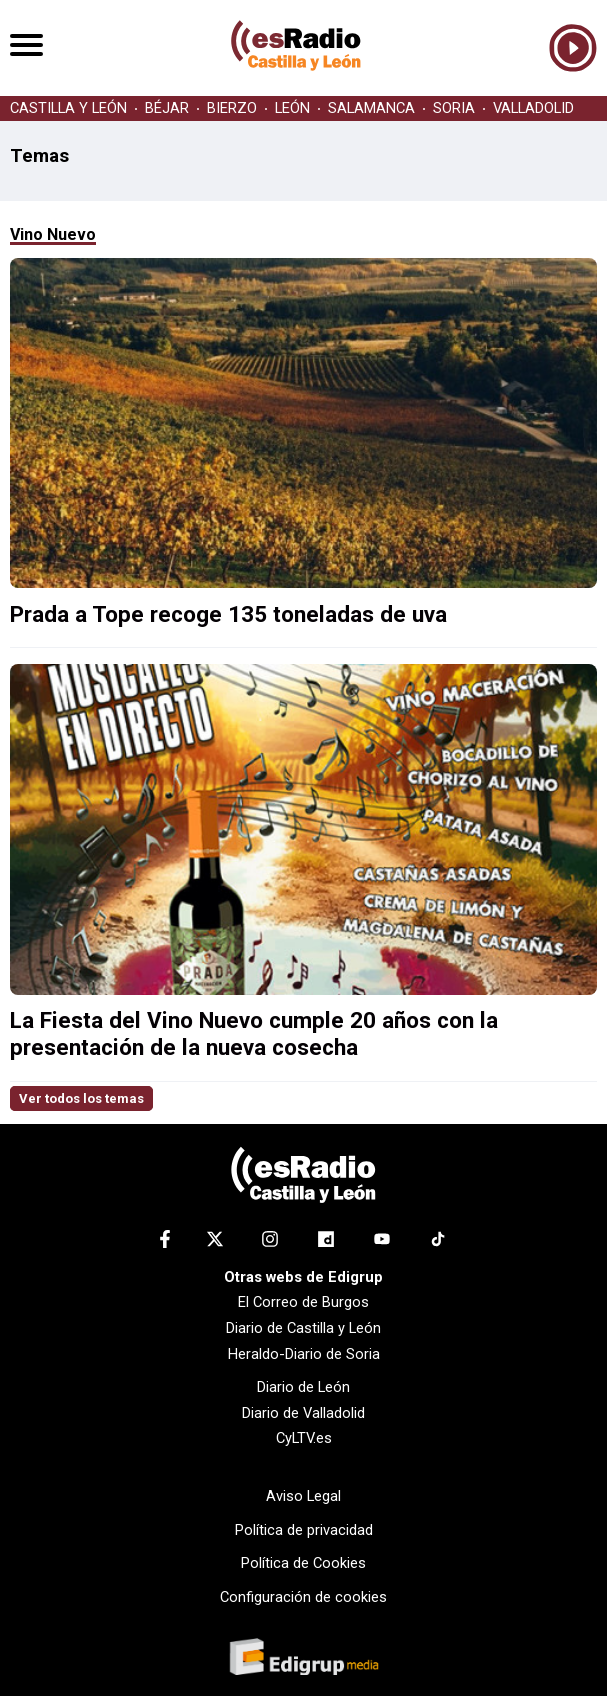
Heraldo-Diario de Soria (304, 1354)
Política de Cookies (303, 1563)
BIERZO (232, 108)
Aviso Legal (303, 1496)
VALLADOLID (533, 108)
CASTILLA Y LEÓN (68, 108)
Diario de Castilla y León (303, 1328)
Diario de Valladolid (303, 1413)
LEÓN (292, 108)
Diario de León (303, 1387)
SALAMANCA (371, 108)
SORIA (454, 108)
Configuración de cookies (303, 1597)
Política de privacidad (304, 1530)
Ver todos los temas (81, 1098)
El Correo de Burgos (303, 1302)
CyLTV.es (304, 1438)
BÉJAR (167, 108)
